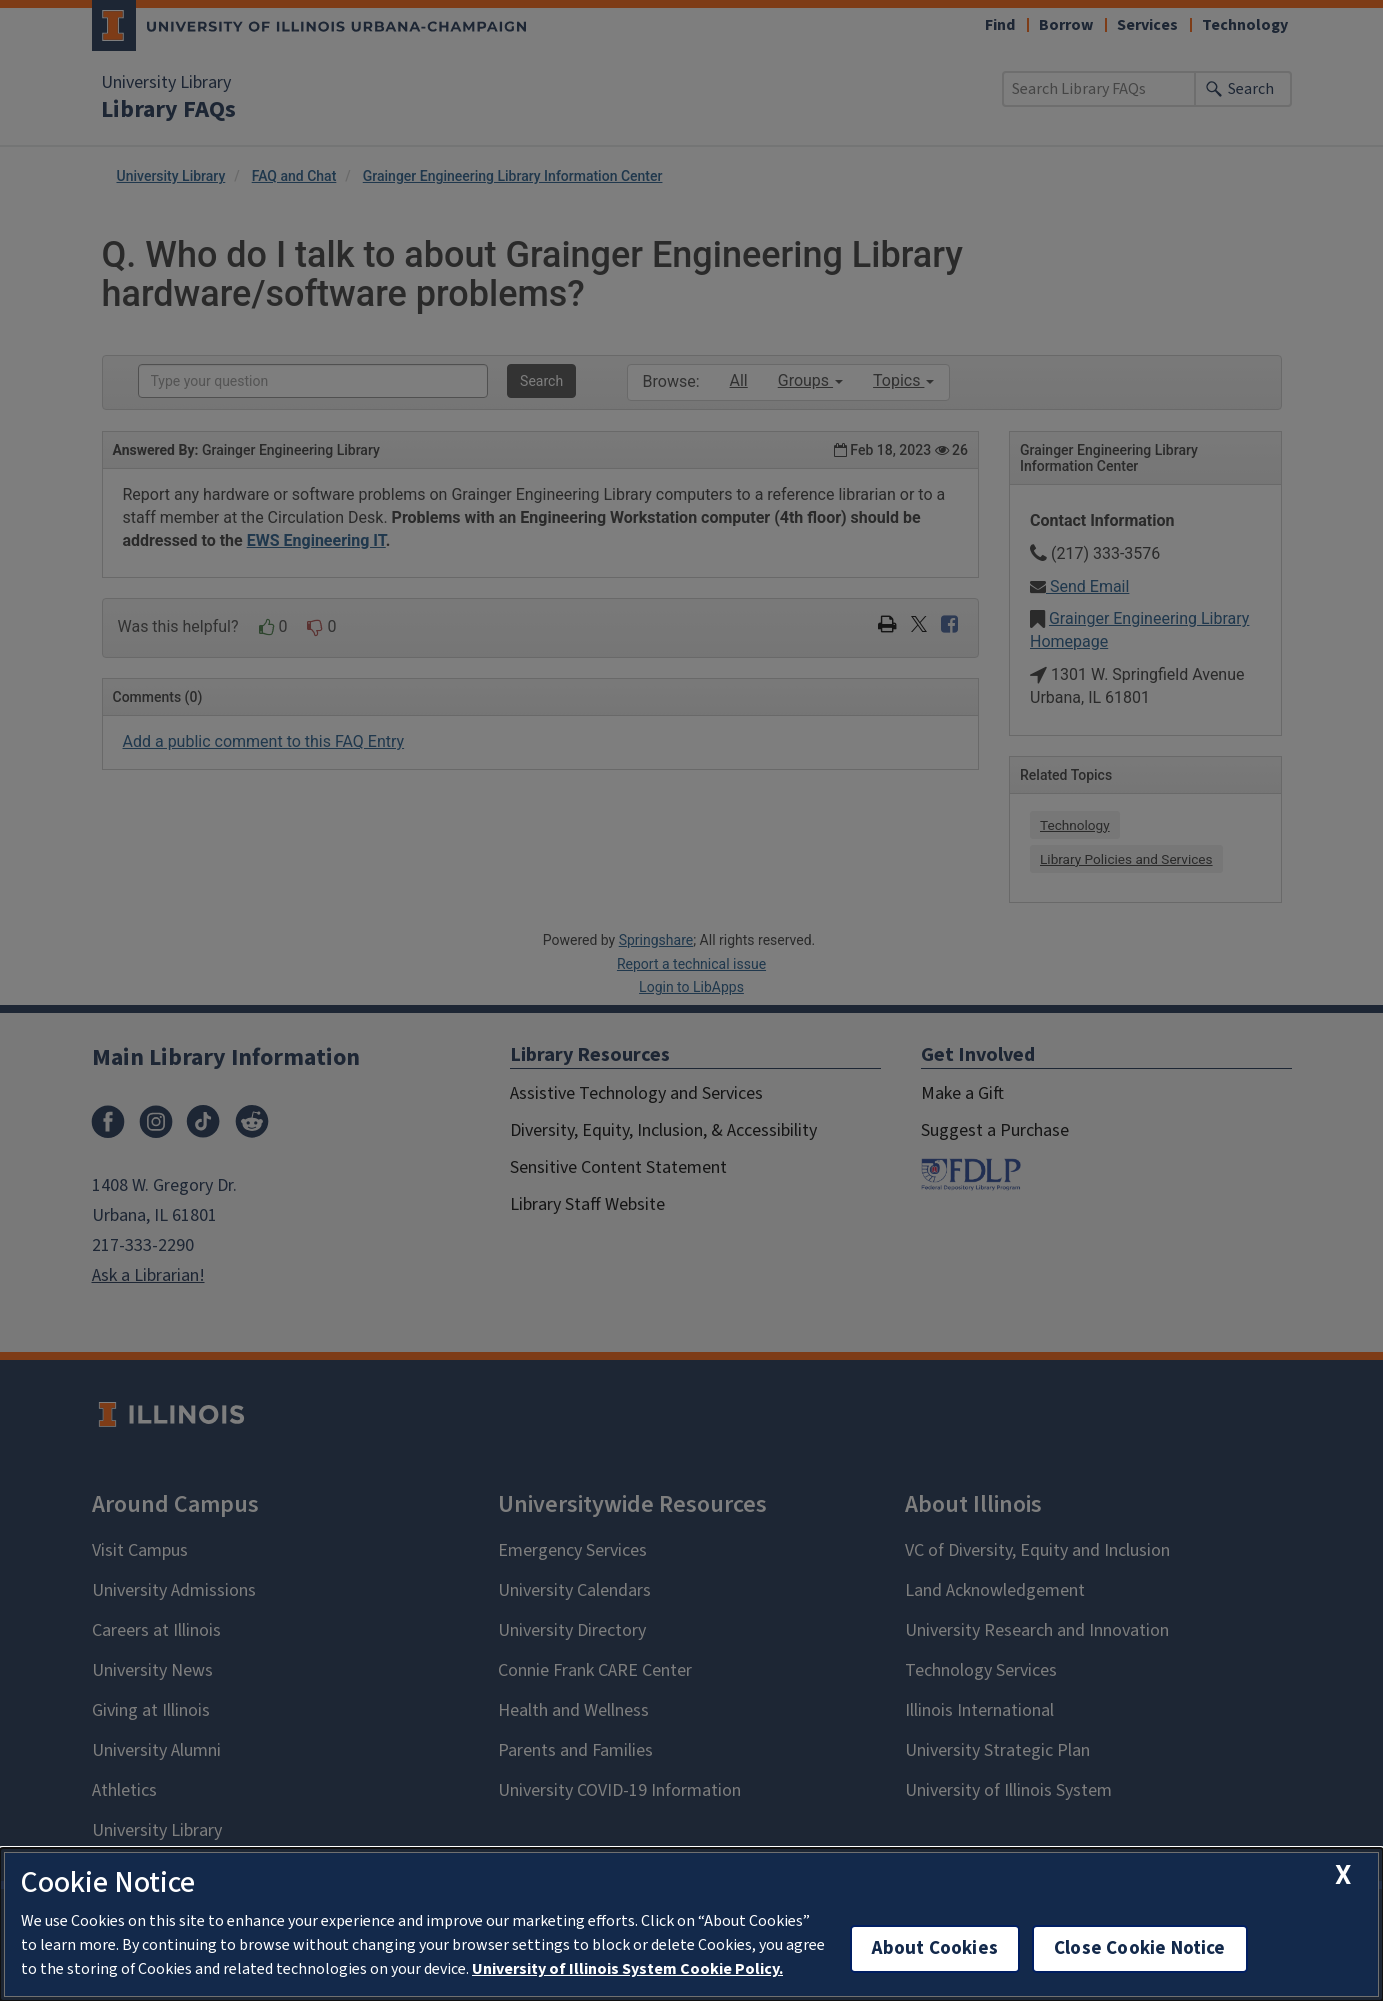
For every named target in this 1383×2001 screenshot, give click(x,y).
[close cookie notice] (1343, 1875)
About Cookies (935, 1948)
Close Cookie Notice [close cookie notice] (1140, 1948)
